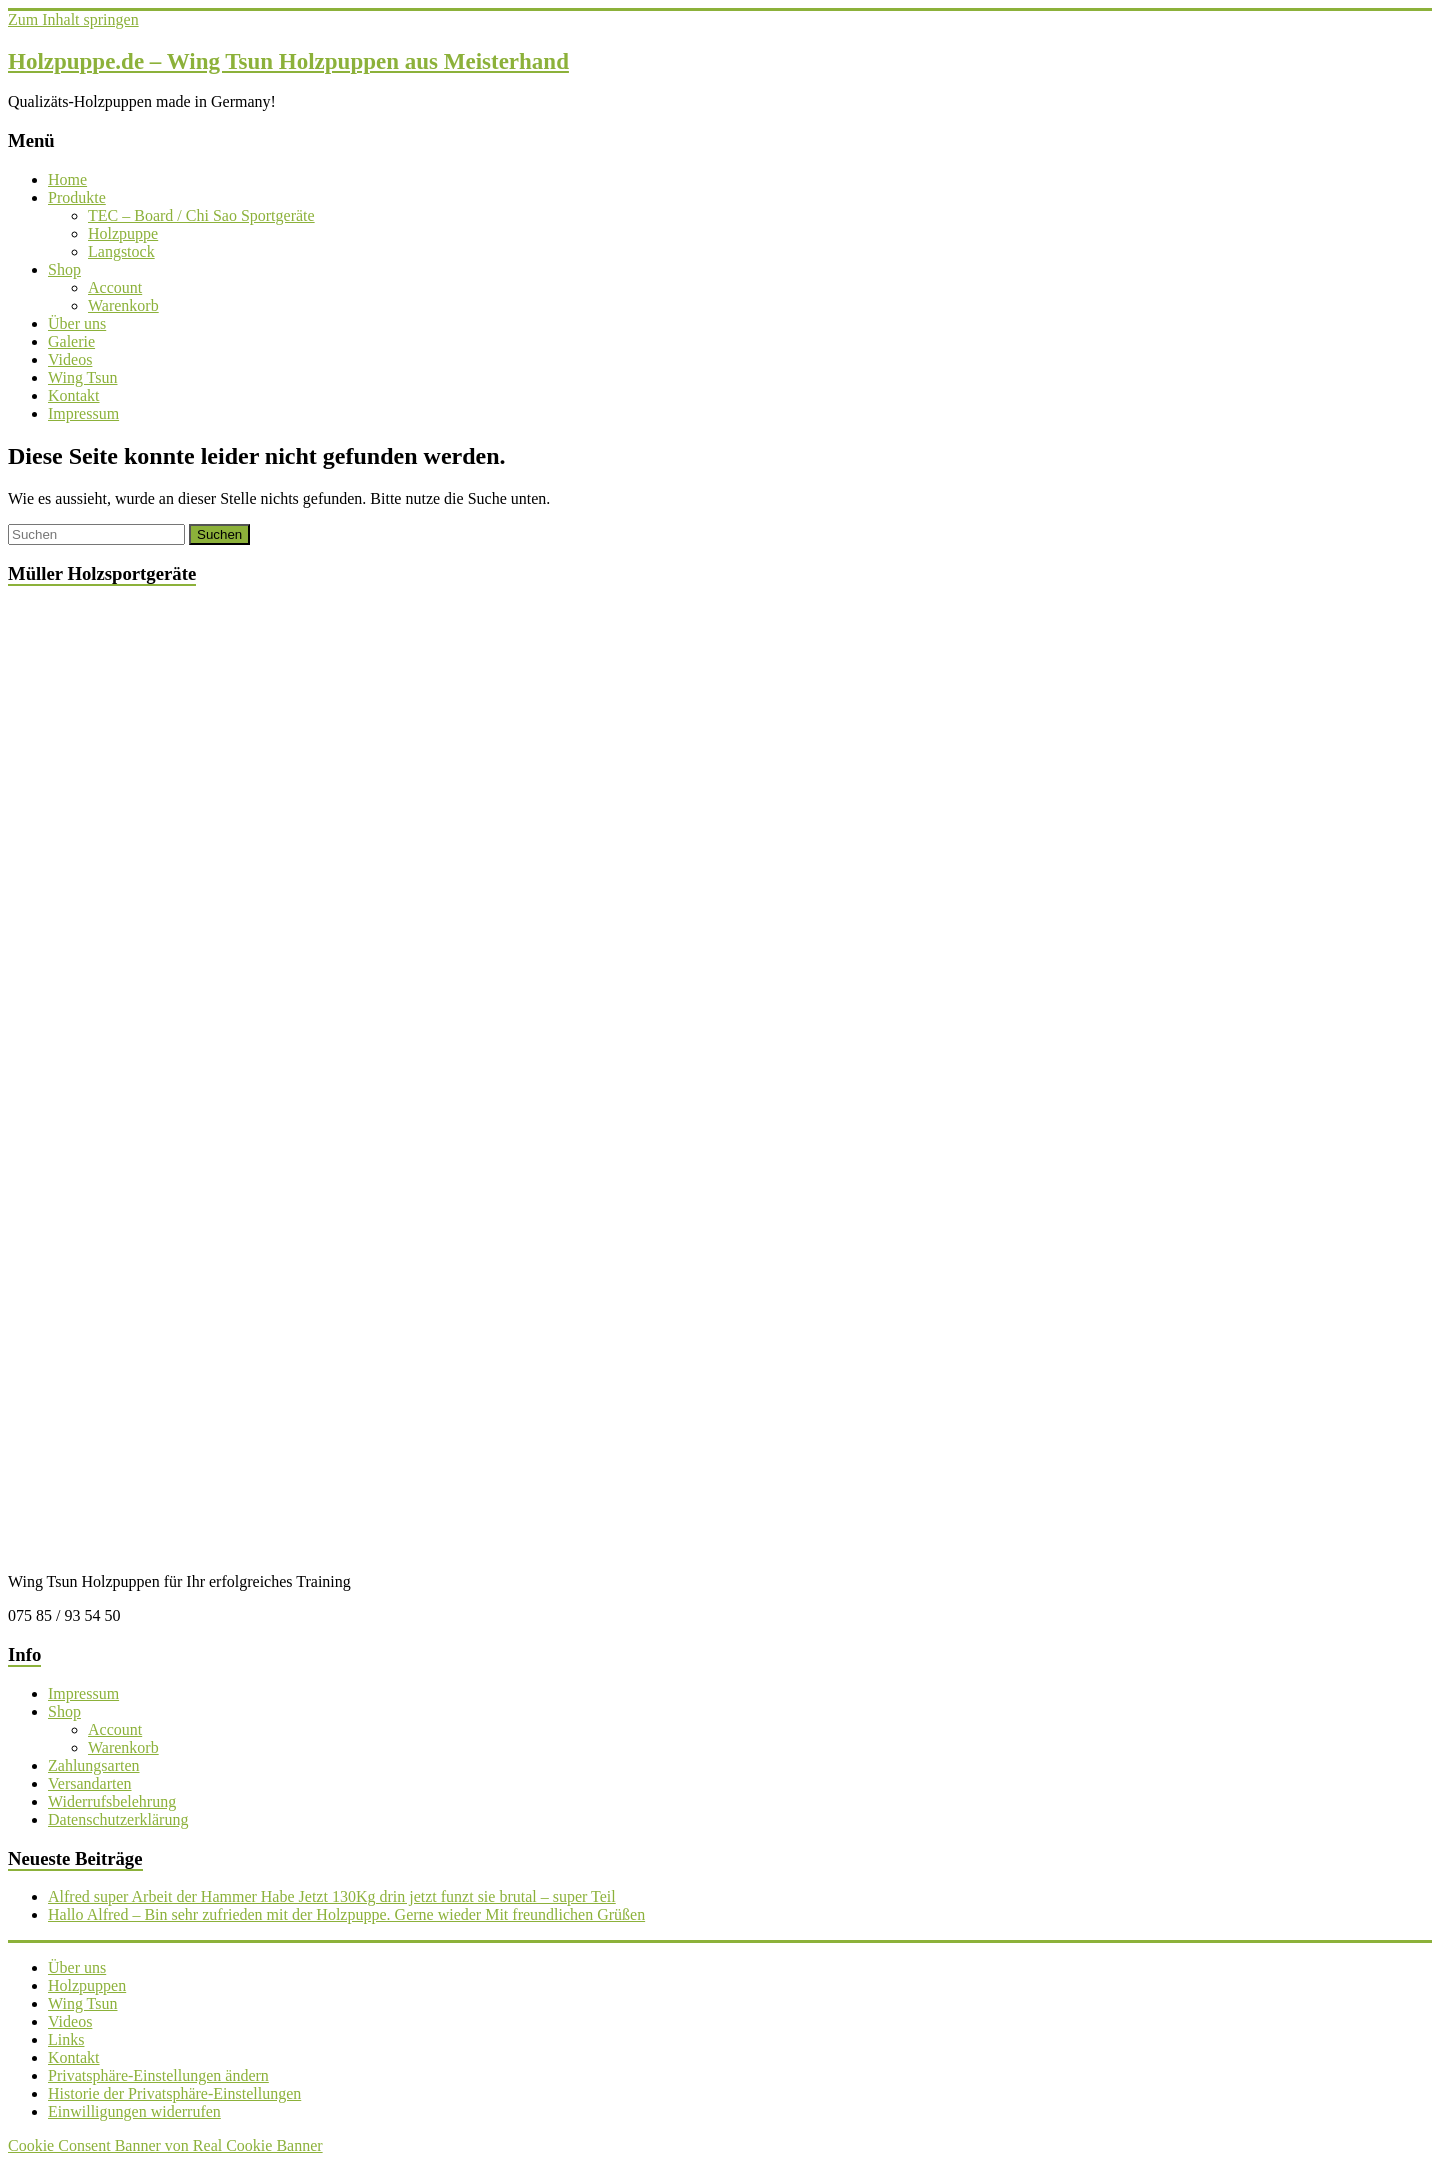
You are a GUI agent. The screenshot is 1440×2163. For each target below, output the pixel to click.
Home (67, 179)
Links (66, 2039)
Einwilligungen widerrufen (134, 2111)
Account (115, 287)
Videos (70, 359)
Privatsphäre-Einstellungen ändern (158, 2075)
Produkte (77, 197)
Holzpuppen (87, 1985)
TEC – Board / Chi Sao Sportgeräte (201, 215)
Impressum (83, 413)
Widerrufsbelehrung (112, 1801)
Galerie (71, 341)
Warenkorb (123, 305)
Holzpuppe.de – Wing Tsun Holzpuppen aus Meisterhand (288, 61)
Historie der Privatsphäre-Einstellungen (174, 2093)
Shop (64, 269)
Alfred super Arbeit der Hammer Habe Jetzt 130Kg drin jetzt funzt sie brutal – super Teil (332, 1896)
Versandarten (90, 1783)
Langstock (121, 251)
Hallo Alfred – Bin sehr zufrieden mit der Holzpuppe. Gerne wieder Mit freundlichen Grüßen (346, 1914)
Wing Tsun (83, 377)
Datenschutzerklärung (118, 1819)
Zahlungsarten (94, 1765)
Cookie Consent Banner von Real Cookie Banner (165, 2145)
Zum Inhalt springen (73, 19)
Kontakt (74, 395)
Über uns (77, 323)
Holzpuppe (123, 233)
